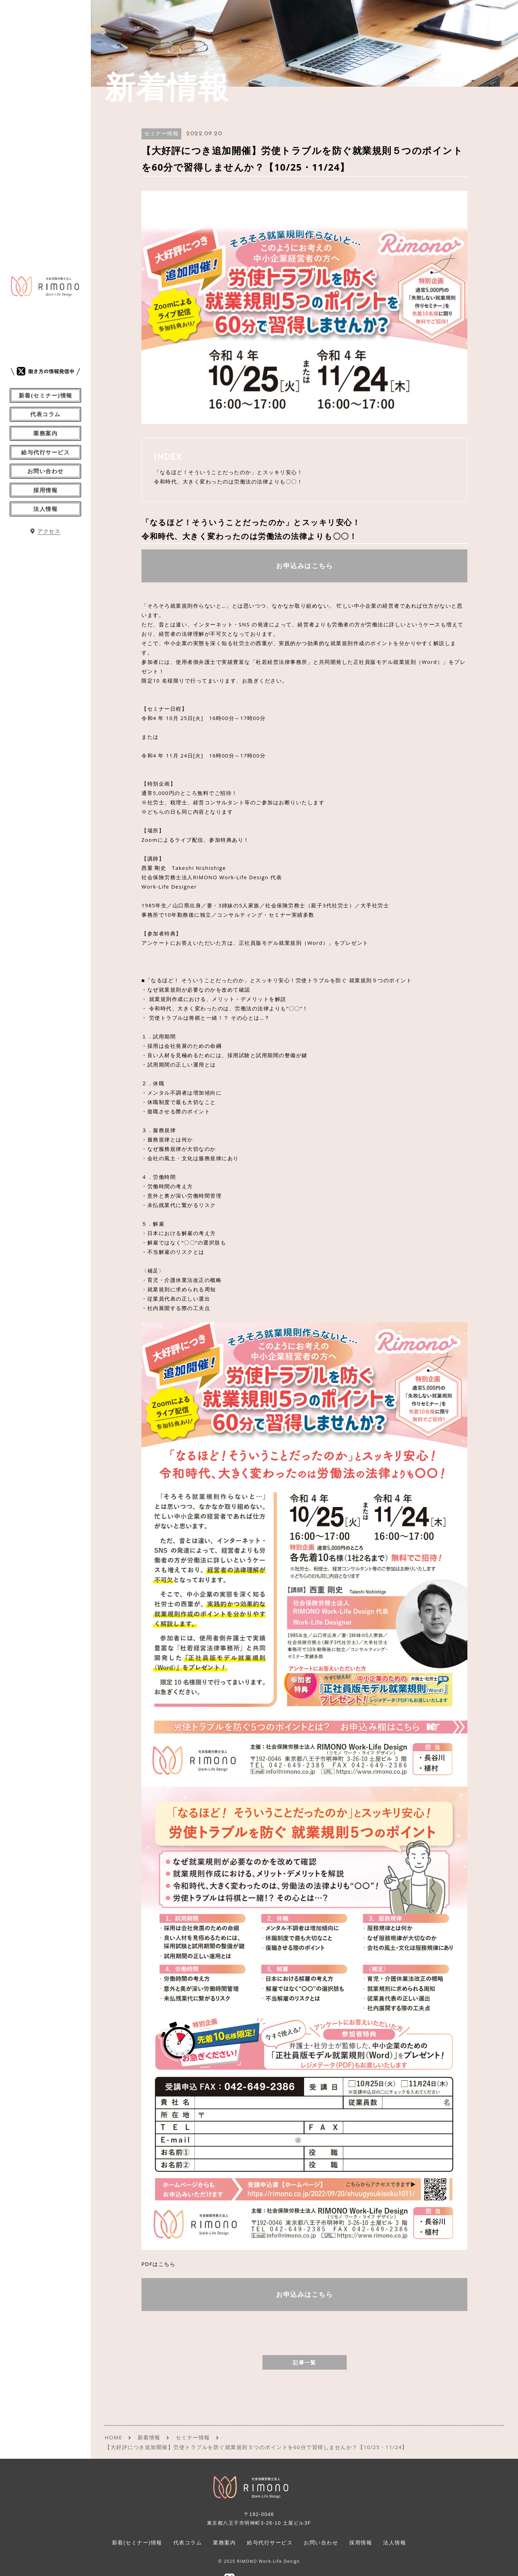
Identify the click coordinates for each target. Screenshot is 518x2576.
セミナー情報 (161, 134)
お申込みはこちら (304, 565)
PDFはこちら (158, 2263)
